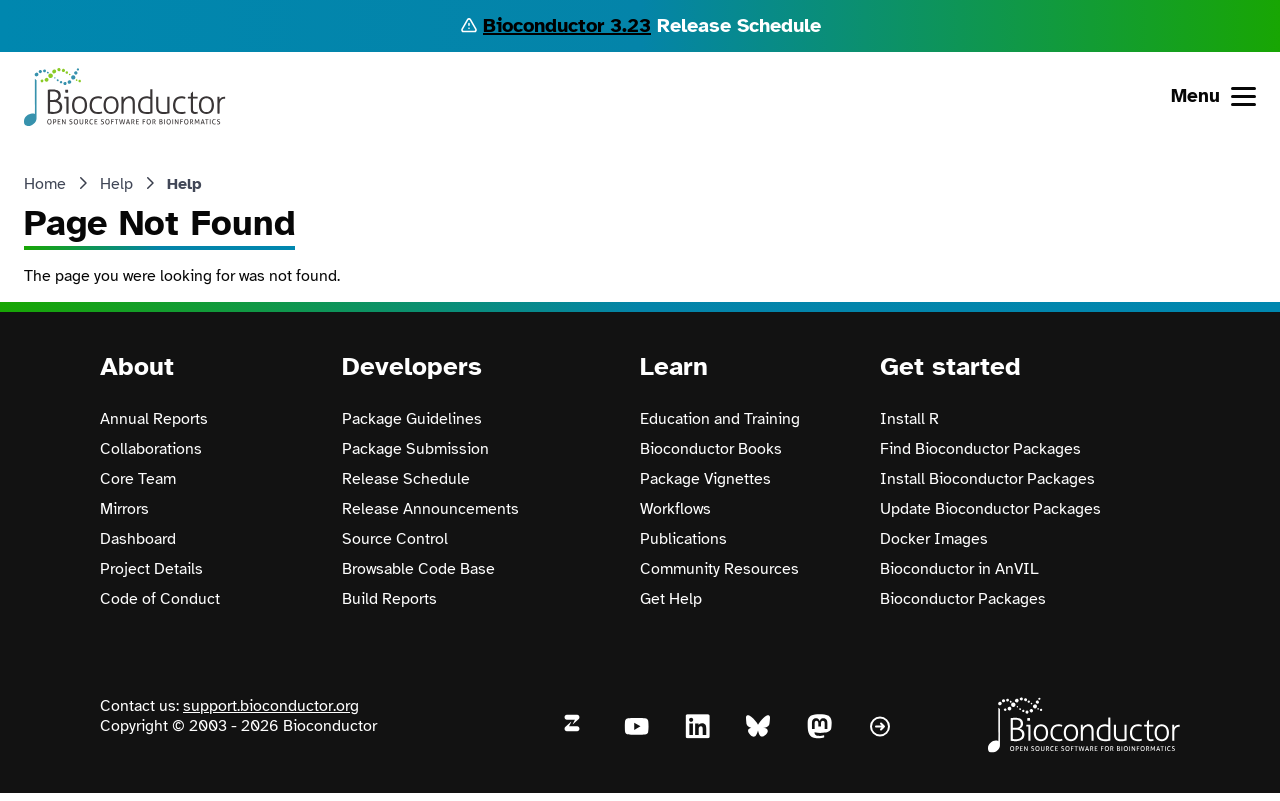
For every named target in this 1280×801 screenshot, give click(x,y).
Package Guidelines (412, 419)
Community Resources (719, 569)
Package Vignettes (705, 479)
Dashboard (138, 539)
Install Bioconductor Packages (987, 479)
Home (45, 184)
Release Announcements (430, 509)
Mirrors (124, 509)
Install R (909, 419)
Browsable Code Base (418, 569)
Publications (683, 539)
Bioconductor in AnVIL (959, 569)
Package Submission (415, 449)
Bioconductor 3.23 (567, 25)
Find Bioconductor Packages (980, 449)
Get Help (671, 599)
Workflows (675, 509)
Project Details (151, 569)
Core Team (138, 479)
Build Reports (389, 599)
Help (116, 184)
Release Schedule (406, 479)
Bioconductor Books (711, 449)
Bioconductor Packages (963, 599)
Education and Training (720, 419)
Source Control (395, 539)
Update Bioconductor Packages (990, 509)
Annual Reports (154, 419)
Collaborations (151, 449)
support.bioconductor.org (271, 706)
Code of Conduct (160, 599)
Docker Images (934, 539)
